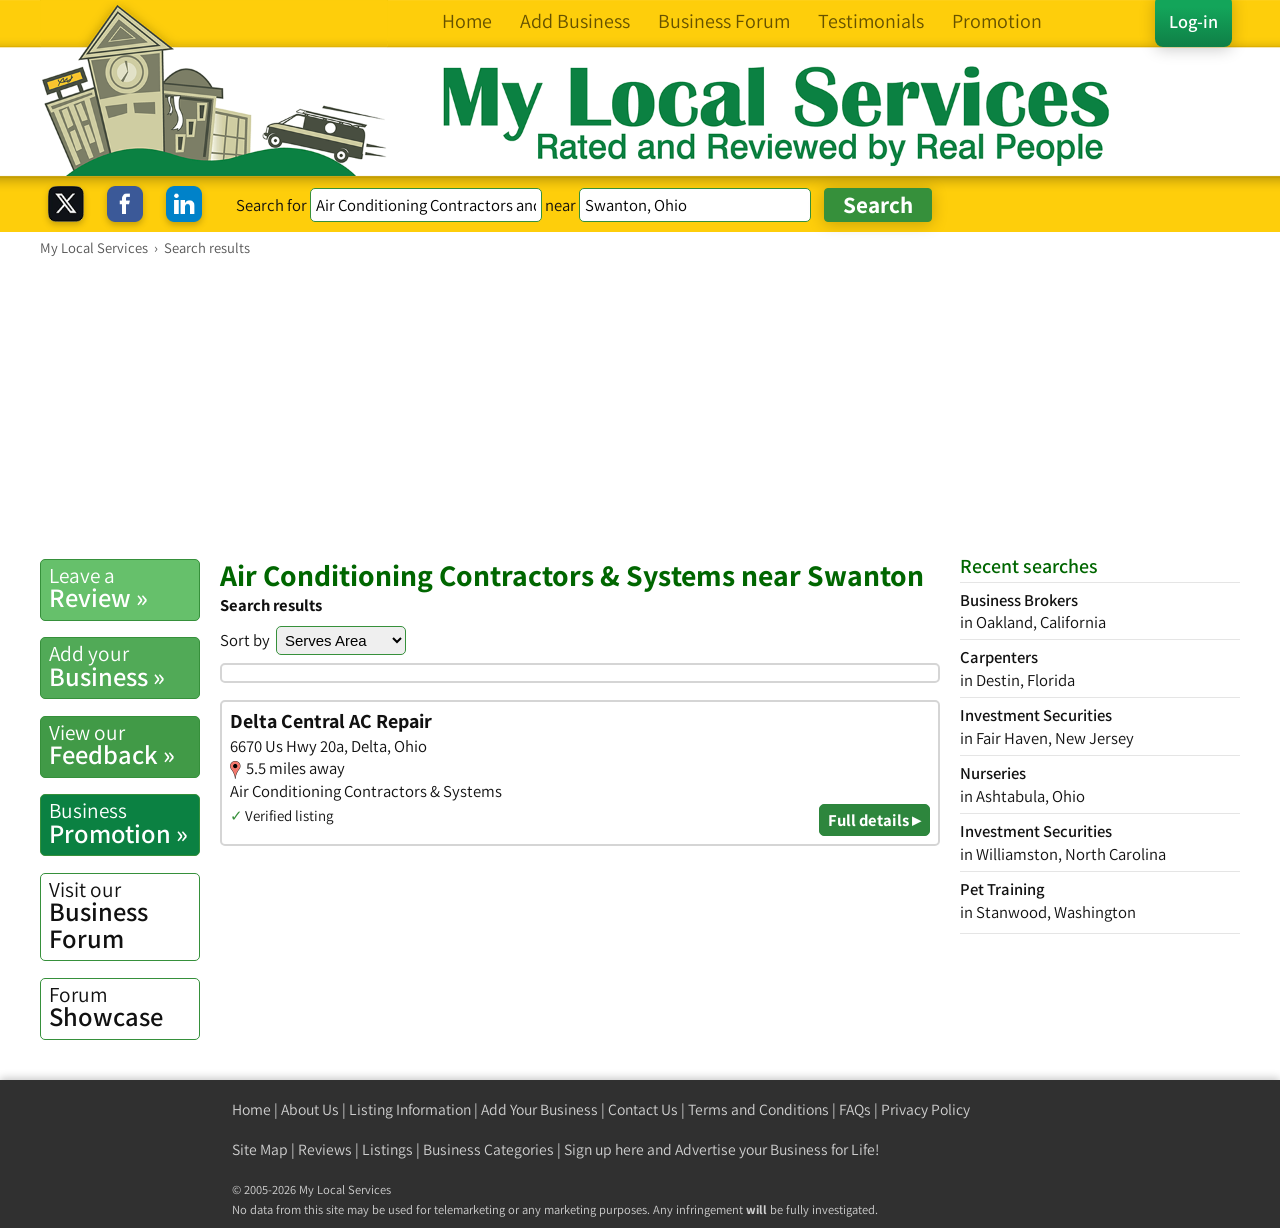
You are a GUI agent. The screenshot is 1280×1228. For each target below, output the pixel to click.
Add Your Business (539, 1109)
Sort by (245, 640)
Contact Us (643, 1109)
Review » (124, 588)
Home (251, 1109)
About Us (310, 1109)
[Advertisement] (640, 407)
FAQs (855, 1109)
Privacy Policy (925, 1109)
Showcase (124, 1007)
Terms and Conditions (758, 1109)
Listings (387, 1149)
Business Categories (488, 1149)
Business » (124, 666)
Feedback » (124, 745)
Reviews (325, 1149)
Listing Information (410, 1109)
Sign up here (604, 1149)
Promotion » (124, 823)
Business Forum (124, 915)
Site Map (260, 1149)
